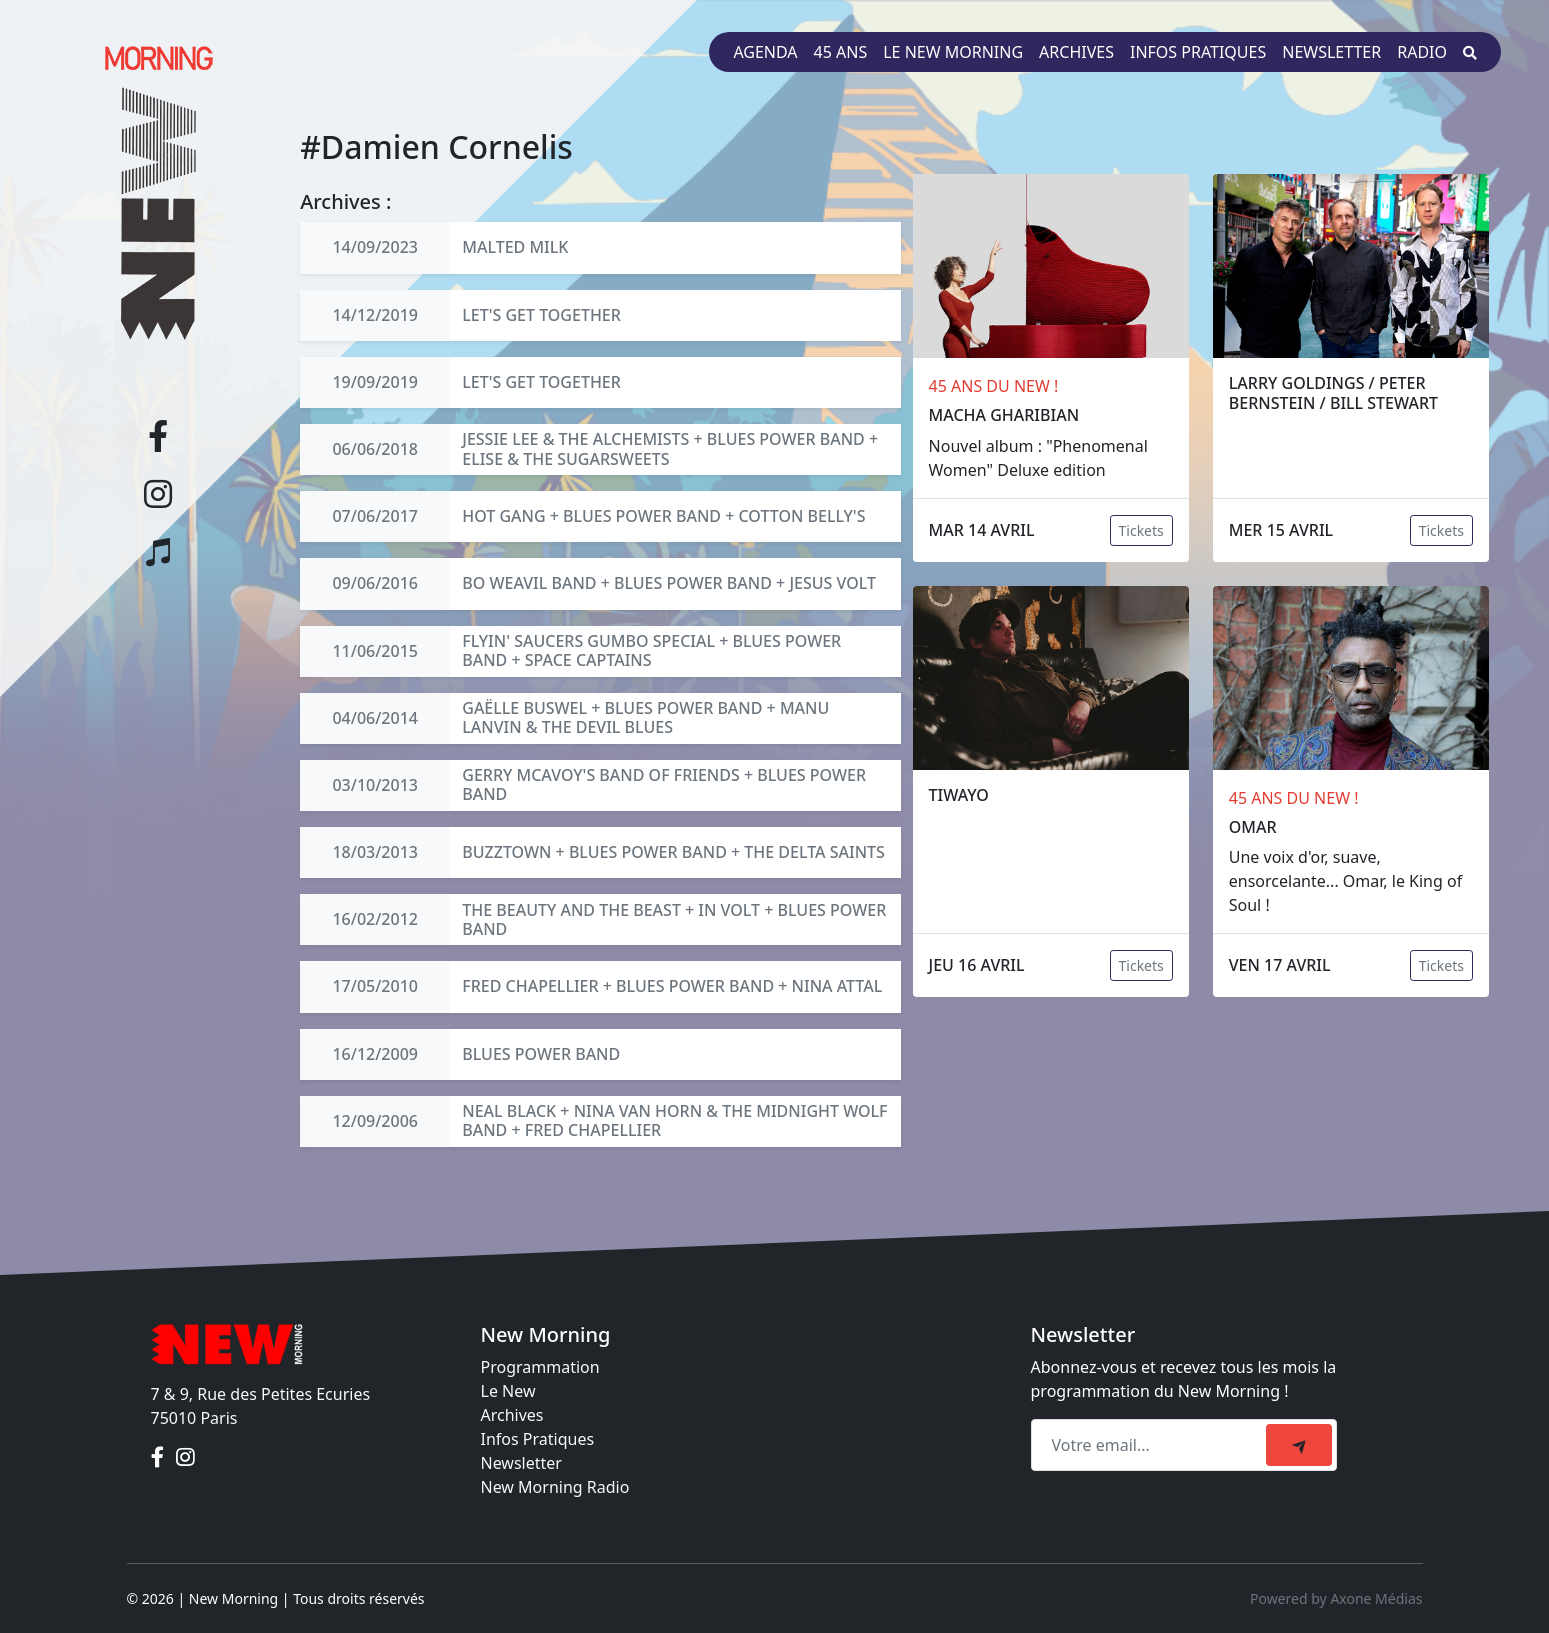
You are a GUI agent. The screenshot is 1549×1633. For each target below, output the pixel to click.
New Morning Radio (555, 1487)
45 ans (841, 52)
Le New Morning (953, 52)
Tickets (1141, 530)
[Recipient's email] (1151, 1445)
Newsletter (1331, 52)
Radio (1422, 52)
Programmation (540, 1367)
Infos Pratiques (538, 1439)
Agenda (765, 52)
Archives (1076, 52)
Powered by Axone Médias (1336, 1598)
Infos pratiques (1198, 52)
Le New (508, 1391)
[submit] (1299, 1445)
